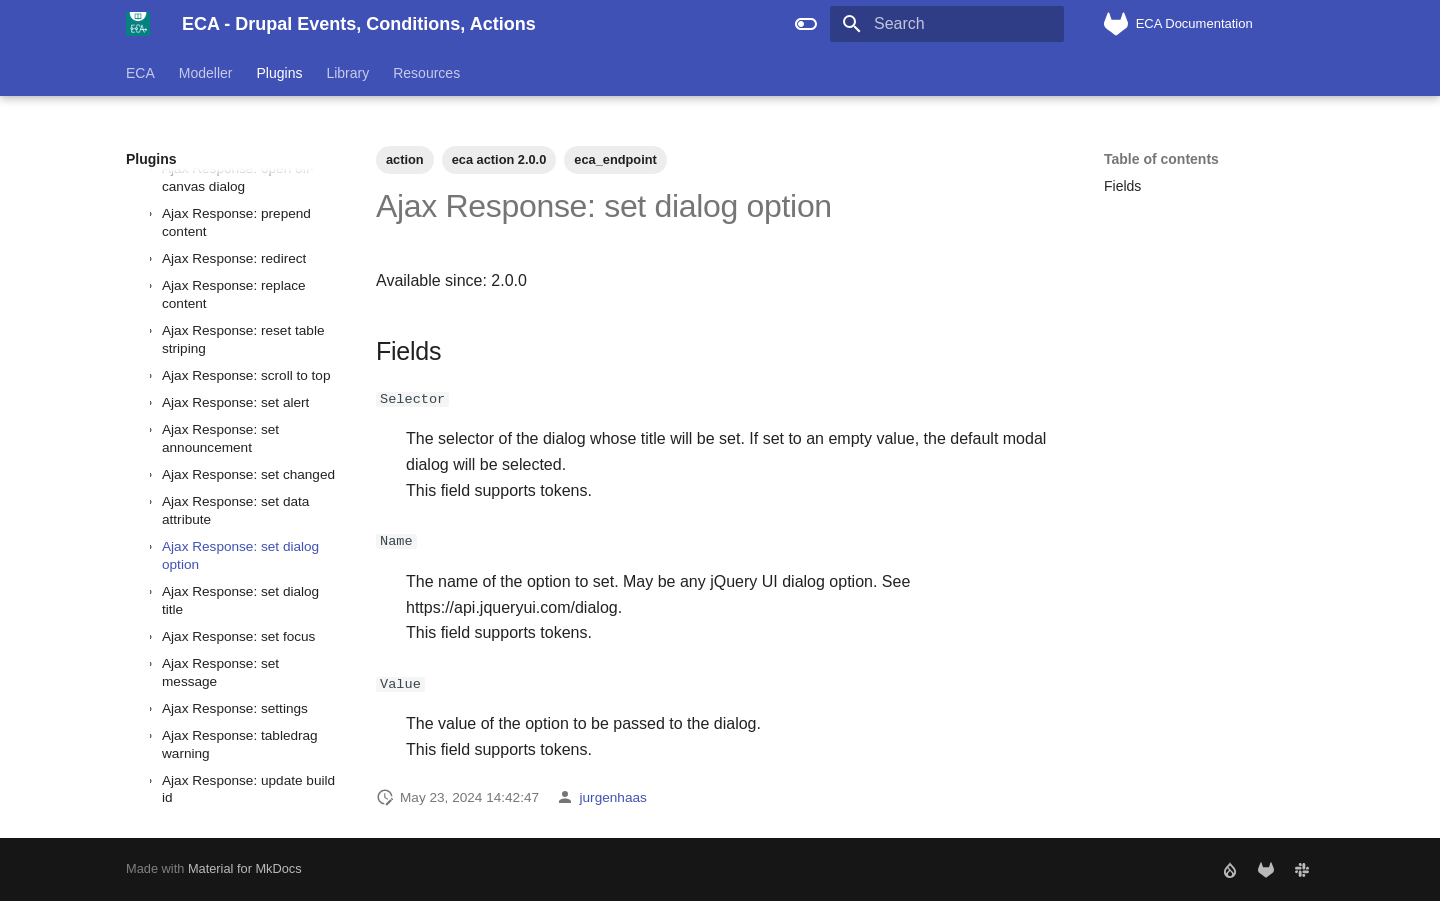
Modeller (206, 73)
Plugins (280, 73)
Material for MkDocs (245, 868)
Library (347, 73)
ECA (140, 73)
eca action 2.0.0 (499, 159)
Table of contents (1161, 159)
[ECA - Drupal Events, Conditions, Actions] (138, 24)
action (405, 159)
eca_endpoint (615, 159)
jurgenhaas (613, 796)
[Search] (947, 24)
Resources (426, 73)
